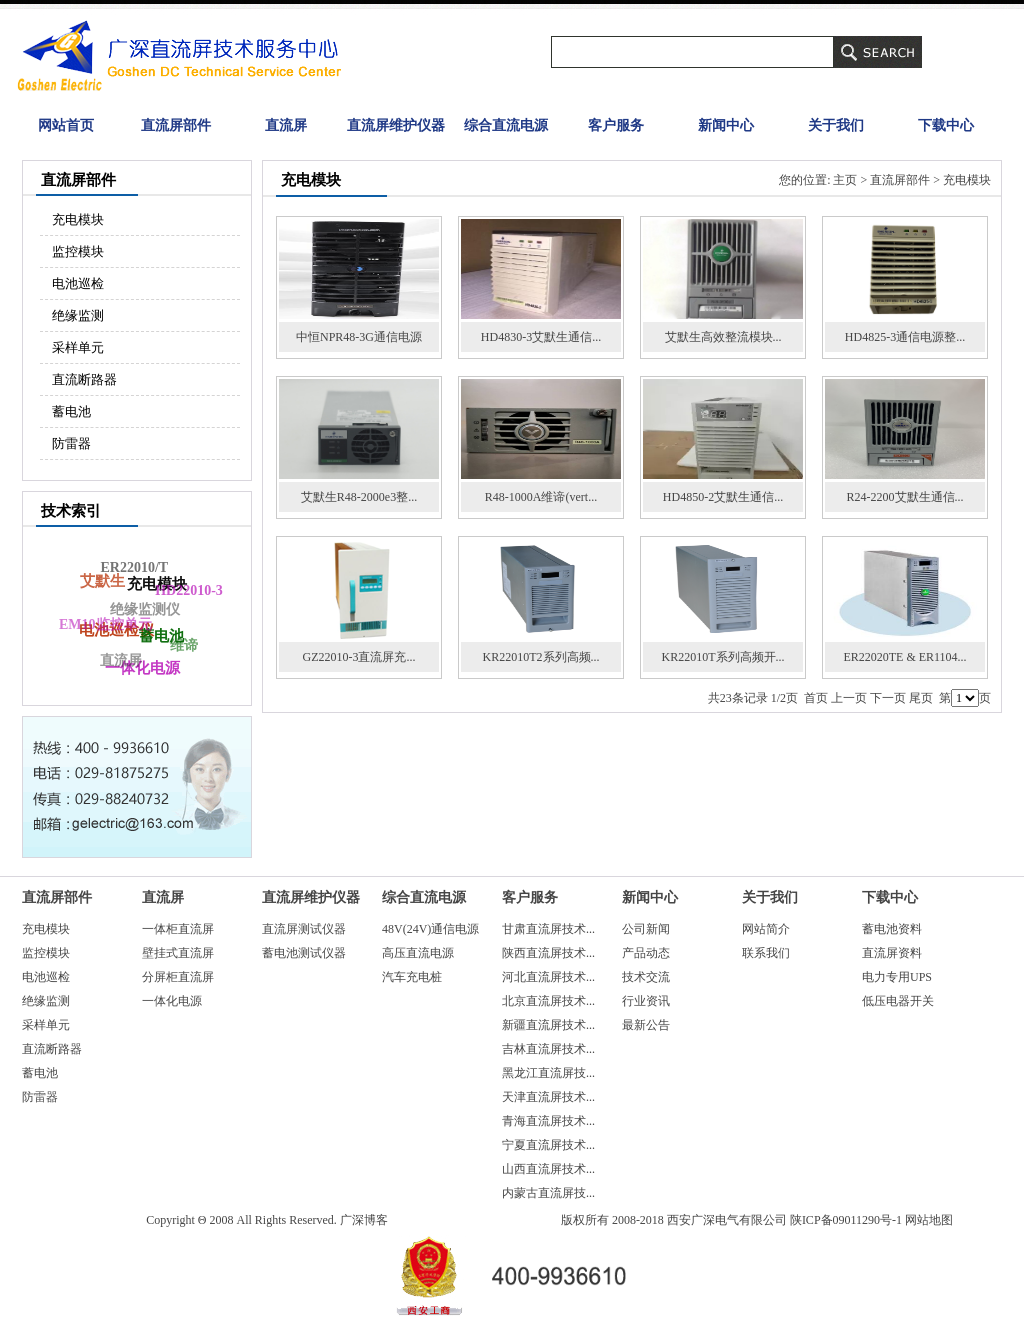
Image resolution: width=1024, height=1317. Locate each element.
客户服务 (616, 125)
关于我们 (836, 125)
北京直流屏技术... (548, 1001)
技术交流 (646, 977)
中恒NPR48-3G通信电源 (359, 337)
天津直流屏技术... (548, 1097)
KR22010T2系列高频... (541, 657)
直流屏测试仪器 (304, 929)
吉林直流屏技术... (548, 1049)
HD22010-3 (189, 590)
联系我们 (766, 953)
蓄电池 (71, 411)
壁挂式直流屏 (178, 953)
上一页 (849, 698)
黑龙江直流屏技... (548, 1073)
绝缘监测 (78, 315)
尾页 (921, 698)
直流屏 (286, 125)
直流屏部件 (176, 125)
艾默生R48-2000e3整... (359, 497)
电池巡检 (78, 283)
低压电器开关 (898, 1001)
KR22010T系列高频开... (723, 657)
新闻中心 (726, 125)
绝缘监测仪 (142, 612)
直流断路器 (84, 379)
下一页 (888, 698)
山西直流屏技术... (548, 1169)
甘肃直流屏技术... (548, 929)
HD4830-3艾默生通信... (541, 337)
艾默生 (103, 580)
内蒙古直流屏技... (548, 1193)
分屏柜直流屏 (178, 977)
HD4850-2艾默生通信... (723, 497)
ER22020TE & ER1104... (904, 657)
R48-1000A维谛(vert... (541, 497)
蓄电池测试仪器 (304, 953)
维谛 (183, 646)
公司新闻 (646, 929)
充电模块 (78, 219)
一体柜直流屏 (178, 929)
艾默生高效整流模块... (723, 337)
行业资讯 (646, 1001)
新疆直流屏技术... (548, 1025)
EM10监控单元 (104, 625)
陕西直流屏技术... (548, 953)
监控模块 (78, 251)
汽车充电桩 (412, 977)
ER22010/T (133, 568)
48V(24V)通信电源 (430, 929)
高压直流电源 (418, 953)
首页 (816, 698)
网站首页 (66, 125)
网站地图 (929, 1220)
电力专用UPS (897, 977)
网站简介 (766, 929)
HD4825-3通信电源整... (905, 337)
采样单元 (78, 347)
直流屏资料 (892, 953)
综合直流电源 (506, 125)
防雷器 (71, 443)
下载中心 (946, 125)
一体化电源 (172, 1001)
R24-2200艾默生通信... (905, 497)
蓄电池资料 (892, 929)
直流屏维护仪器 (396, 125)
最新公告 (646, 1025)
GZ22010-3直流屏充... (359, 657)
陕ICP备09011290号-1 (846, 1220)
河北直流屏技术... (548, 977)
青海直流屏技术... (548, 1121)
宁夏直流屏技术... (548, 1145)
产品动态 (646, 953)
